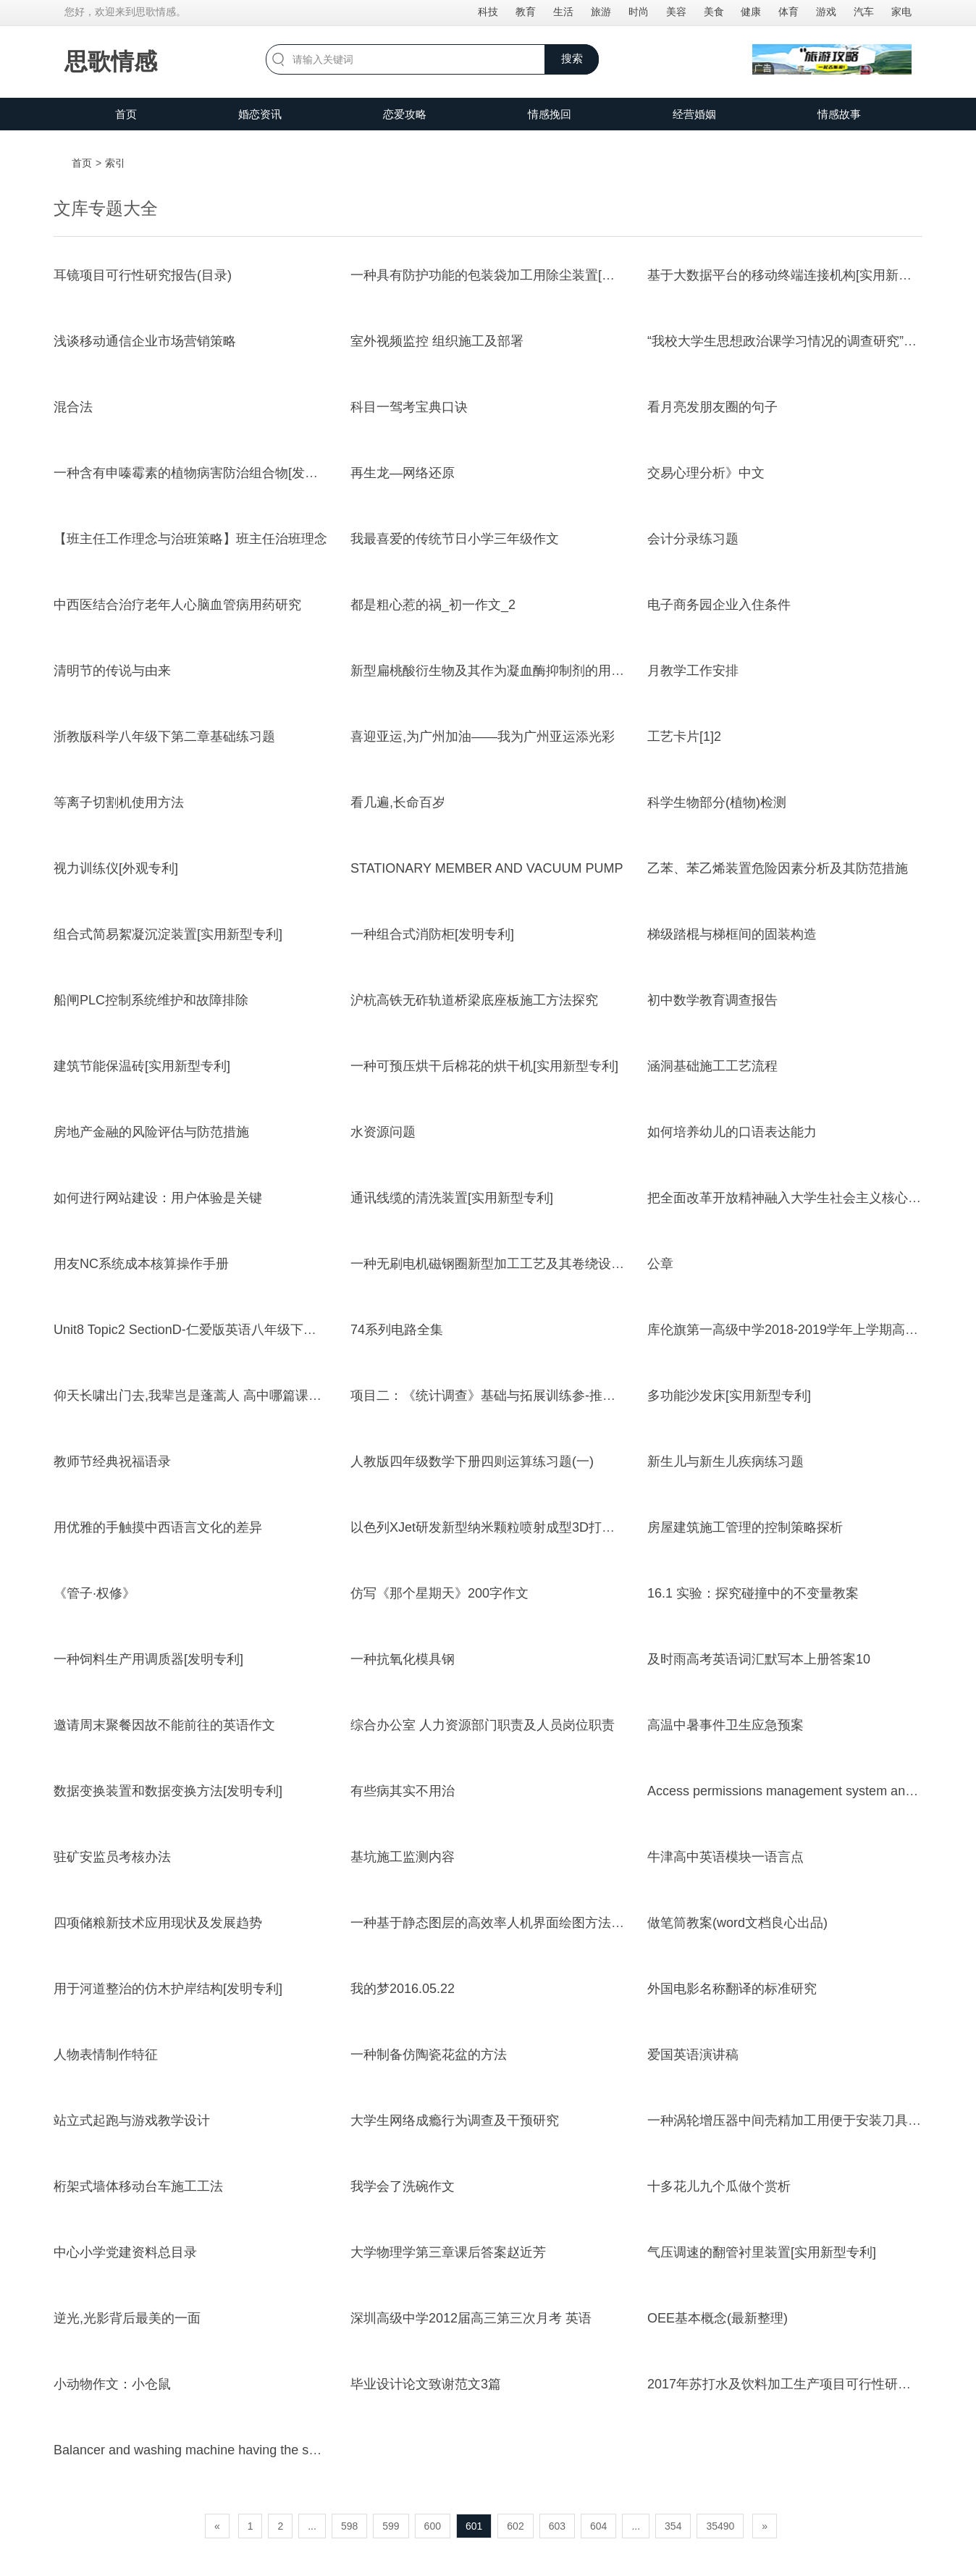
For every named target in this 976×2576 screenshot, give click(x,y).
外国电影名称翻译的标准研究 (732, 1988)
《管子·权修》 (94, 1593)
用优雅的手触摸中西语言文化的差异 (158, 1527)
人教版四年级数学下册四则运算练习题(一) (472, 1461)
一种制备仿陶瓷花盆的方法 (428, 2054)
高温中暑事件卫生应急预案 (725, 1725)
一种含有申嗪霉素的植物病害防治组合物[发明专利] (201, 473)
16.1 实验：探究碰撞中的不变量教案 (753, 1593)
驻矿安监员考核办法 (112, 1857)
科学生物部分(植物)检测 (716, 802)
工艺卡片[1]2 (684, 736)
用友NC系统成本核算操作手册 (141, 1263)
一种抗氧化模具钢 (402, 1659)
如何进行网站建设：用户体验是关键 (158, 1198)
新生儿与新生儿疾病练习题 (725, 1461)
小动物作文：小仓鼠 (112, 2384)
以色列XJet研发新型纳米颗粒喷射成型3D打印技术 (495, 1527)
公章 (660, 1263)
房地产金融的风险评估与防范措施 (151, 1132)
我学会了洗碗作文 (402, 2186)
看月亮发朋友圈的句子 (712, 407)
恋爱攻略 (404, 114)
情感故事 (839, 114)
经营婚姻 (694, 114)
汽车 (864, 11)
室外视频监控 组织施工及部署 (436, 341)
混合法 (73, 407)
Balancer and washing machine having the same (194, 2450)
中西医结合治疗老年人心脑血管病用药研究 (177, 604)
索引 (115, 163)
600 (432, 2526)
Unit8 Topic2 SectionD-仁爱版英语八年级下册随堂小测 (211, 1329)
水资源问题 (383, 1132)
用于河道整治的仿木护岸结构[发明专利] (168, 1988)
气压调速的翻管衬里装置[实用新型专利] (761, 2252)
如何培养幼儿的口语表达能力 (732, 1132)
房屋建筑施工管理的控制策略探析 (745, 1527)
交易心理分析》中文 (706, 473)
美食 (714, 11)
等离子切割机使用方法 (119, 802)
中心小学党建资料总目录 (125, 2252)
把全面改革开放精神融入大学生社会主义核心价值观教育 (810, 1198)
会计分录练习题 (693, 539)
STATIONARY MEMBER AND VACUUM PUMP (486, 868)
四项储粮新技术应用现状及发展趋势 (158, 1923)
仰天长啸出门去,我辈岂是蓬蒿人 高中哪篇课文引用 (201, 1395)
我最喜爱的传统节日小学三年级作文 (454, 539)
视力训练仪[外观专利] (116, 868)
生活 (563, 11)
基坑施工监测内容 (402, 1857)
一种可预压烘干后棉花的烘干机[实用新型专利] (484, 1066)
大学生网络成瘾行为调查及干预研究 (454, 2120)
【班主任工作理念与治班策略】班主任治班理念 (190, 539)
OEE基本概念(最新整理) (717, 2318)
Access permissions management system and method (803, 1791)
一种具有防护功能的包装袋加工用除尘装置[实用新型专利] (516, 275)
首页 (126, 114)
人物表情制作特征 (106, 2054)
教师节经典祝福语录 (112, 1461)
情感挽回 (549, 114)
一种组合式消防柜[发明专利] (432, 934)
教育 (526, 11)
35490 (720, 2526)
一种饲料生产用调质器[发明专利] (148, 1659)
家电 (901, 11)
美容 (676, 11)
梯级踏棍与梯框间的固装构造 (732, 934)
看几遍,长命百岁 (397, 802)
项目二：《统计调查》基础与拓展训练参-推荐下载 (495, 1395)
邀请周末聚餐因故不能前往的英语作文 (164, 1725)
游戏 (826, 11)
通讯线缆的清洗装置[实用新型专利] (451, 1198)
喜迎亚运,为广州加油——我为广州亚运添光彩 (482, 736)
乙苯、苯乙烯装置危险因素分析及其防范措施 (777, 868)
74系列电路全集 (396, 1329)
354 (673, 2526)
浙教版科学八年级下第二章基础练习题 (164, 736)
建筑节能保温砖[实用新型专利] (142, 1066)
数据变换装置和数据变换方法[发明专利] (168, 1791)
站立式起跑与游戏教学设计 (132, 2120)
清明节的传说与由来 (112, 670)
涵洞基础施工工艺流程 (712, 1066)
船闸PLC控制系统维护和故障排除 (151, 1000)
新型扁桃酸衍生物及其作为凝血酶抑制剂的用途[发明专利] (516, 670)
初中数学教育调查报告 (712, 1000)
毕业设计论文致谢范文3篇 (425, 2384)
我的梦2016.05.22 (402, 1988)
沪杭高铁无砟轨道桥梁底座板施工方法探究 (474, 1000)
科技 (488, 11)
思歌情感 (110, 62)
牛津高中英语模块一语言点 (725, 1857)
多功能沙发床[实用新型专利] (729, 1395)
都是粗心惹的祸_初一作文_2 (433, 604)
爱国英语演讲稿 (693, 2054)
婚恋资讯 (260, 114)
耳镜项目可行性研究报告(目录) (143, 275)
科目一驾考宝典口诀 (409, 407)
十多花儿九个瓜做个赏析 (719, 2186)
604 (598, 2526)
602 (515, 2526)
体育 (788, 11)
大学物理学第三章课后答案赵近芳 (448, 2252)
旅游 (601, 11)
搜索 (572, 58)
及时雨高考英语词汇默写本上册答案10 (758, 1659)
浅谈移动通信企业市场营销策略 (145, 341)
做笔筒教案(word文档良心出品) (737, 1923)
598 (349, 2526)
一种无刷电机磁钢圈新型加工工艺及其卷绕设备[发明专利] (516, 1263)
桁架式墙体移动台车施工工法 (138, 2186)
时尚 (638, 11)
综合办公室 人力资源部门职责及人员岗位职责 (482, 1725)
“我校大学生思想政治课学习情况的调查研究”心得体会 (801, 341)
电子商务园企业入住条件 (719, 604)
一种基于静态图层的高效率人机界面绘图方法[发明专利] (510, 1923)
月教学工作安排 (693, 670)
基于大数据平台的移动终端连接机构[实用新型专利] (794, 275)
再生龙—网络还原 (402, 473)
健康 (751, 11)
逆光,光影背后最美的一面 (127, 2318)
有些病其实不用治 (402, 1791)
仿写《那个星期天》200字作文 (439, 1593)
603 (557, 2526)
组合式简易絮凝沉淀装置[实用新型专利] (168, 934)
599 (390, 2526)
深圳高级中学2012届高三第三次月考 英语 (471, 2318)
